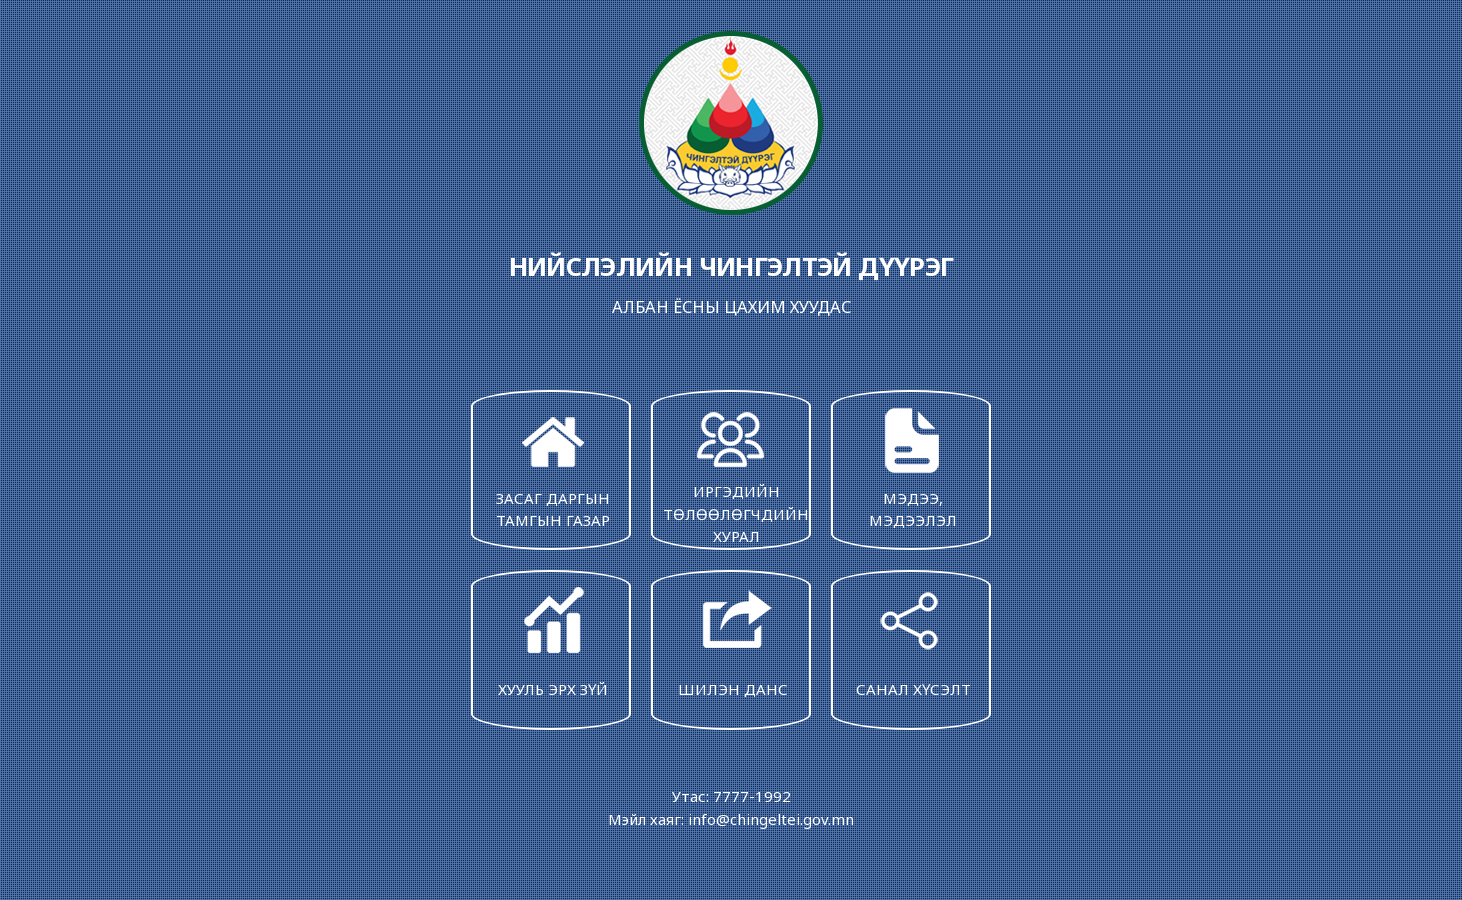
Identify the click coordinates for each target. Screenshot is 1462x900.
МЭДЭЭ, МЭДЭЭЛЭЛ (913, 466)
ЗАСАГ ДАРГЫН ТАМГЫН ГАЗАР (553, 466)
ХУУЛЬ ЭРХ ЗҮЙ (553, 640)
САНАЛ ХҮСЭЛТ (913, 640)
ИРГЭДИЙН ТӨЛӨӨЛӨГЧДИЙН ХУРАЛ (736, 474)
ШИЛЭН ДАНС (733, 640)
